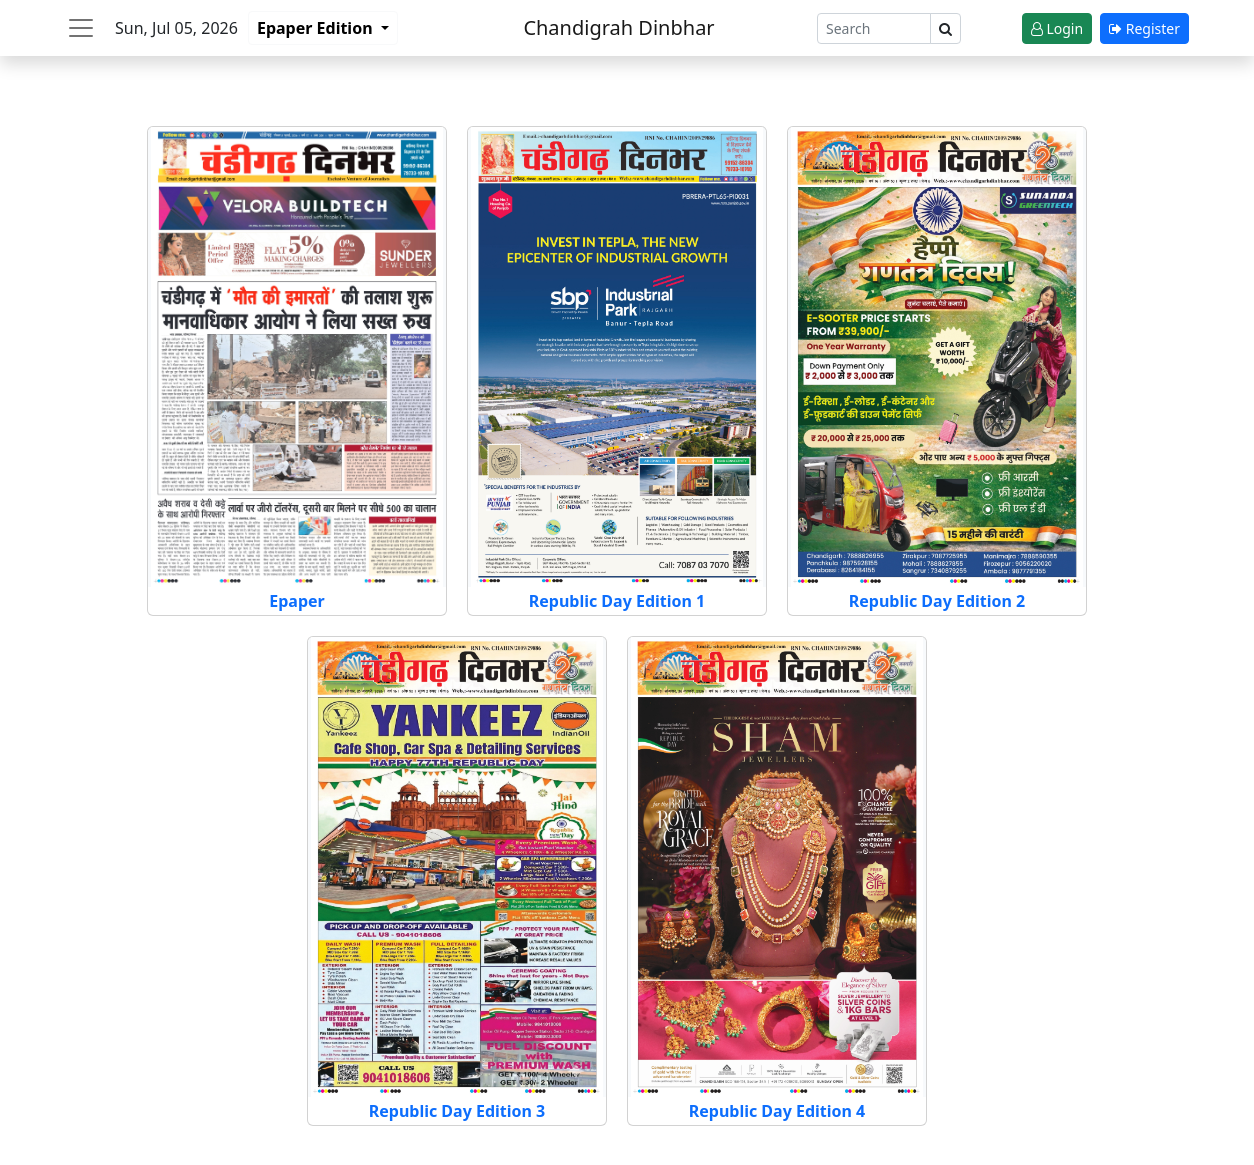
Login (1057, 28)
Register (1144, 28)
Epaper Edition (317, 28)
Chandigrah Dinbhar (618, 27)
